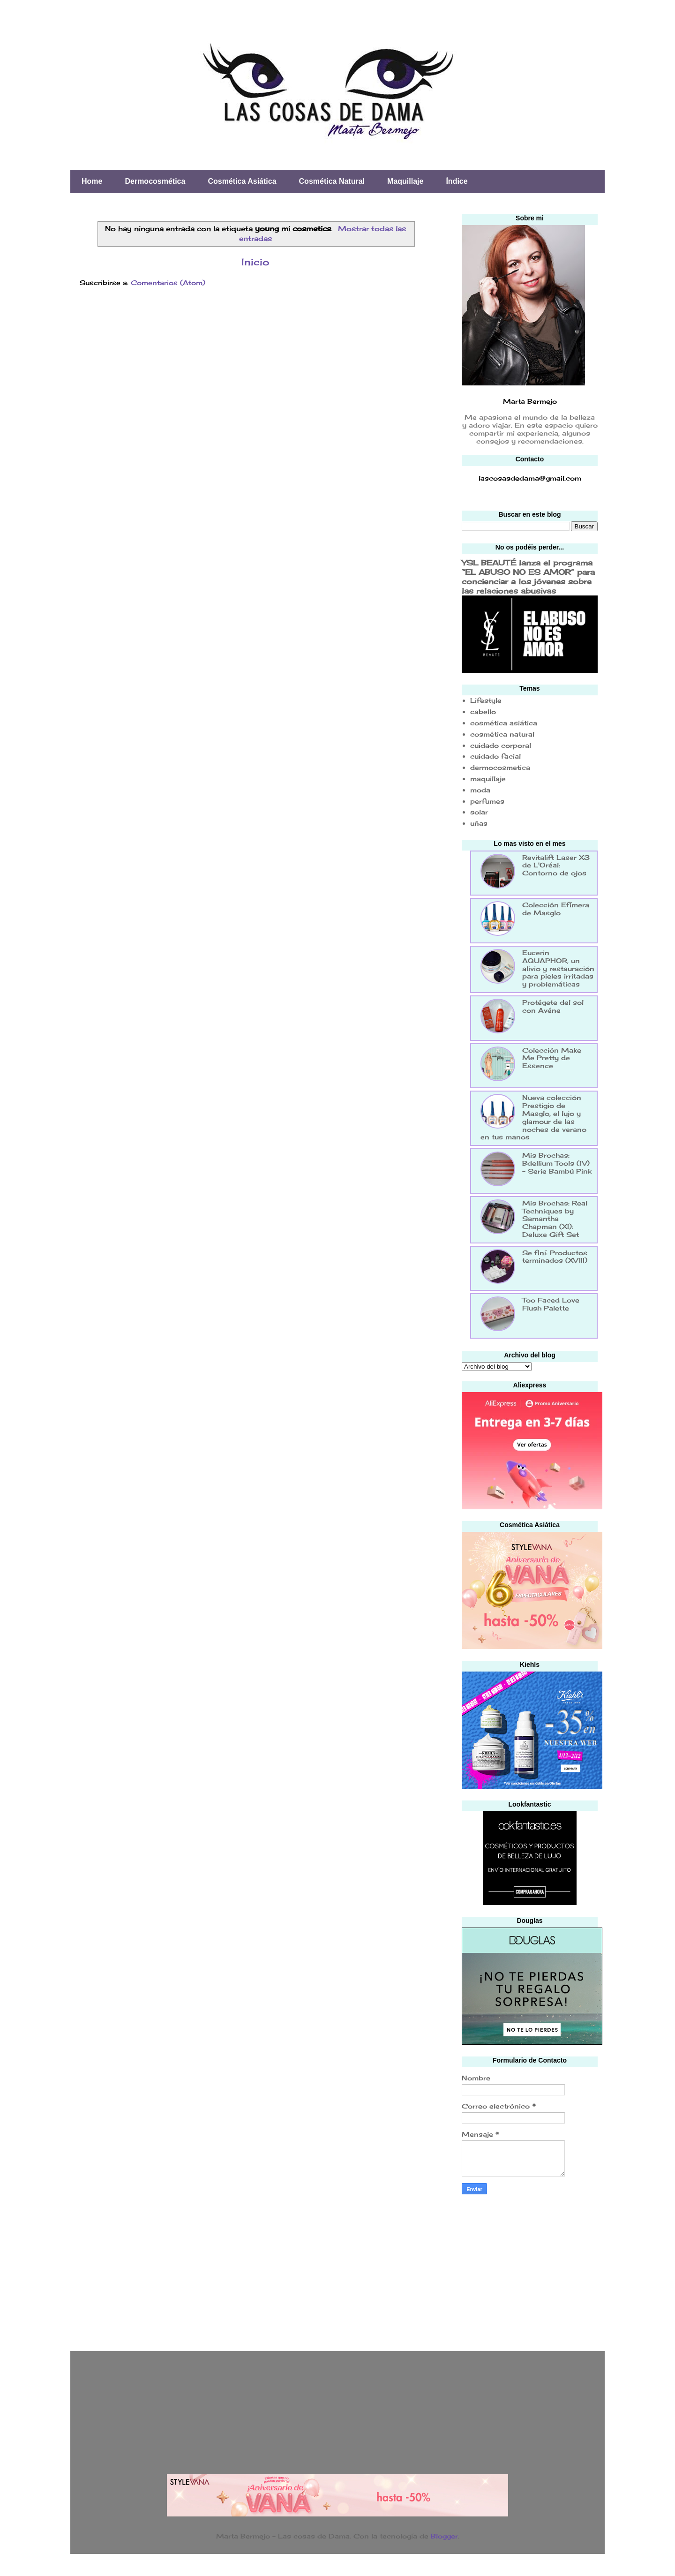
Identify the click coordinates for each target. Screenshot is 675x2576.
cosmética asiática (503, 723)
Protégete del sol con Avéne (553, 1006)
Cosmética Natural (332, 181)
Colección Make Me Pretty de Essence (551, 1058)
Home (92, 181)
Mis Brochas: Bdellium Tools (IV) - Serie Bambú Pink (557, 1163)
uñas (479, 823)
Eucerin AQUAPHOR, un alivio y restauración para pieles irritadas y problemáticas (558, 968)
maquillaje (488, 779)
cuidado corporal (500, 745)
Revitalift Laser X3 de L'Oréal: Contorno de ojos (556, 865)
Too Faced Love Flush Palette (550, 1304)
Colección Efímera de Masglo (555, 909)
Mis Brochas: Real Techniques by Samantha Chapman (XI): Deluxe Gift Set (554, 1218)
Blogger (444, 2536)
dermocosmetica (500, 767)
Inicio (255, 262)
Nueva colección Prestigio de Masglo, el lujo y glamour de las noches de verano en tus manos (533, 1117)
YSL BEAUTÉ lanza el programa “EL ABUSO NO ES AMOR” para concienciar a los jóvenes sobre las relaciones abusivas (528, 576)
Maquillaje (405, 181)
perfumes (487, 801)
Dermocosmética (155, 181)
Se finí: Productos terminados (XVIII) (554, 1257)
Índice (456, 181)
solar (479, 812)
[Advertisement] (532, 2269)
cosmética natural (502, 734)
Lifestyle (486, 700)
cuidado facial (495, 756)
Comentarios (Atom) (168, 282)
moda (480, 790)
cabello (483, 712)
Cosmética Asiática (242, 181)
